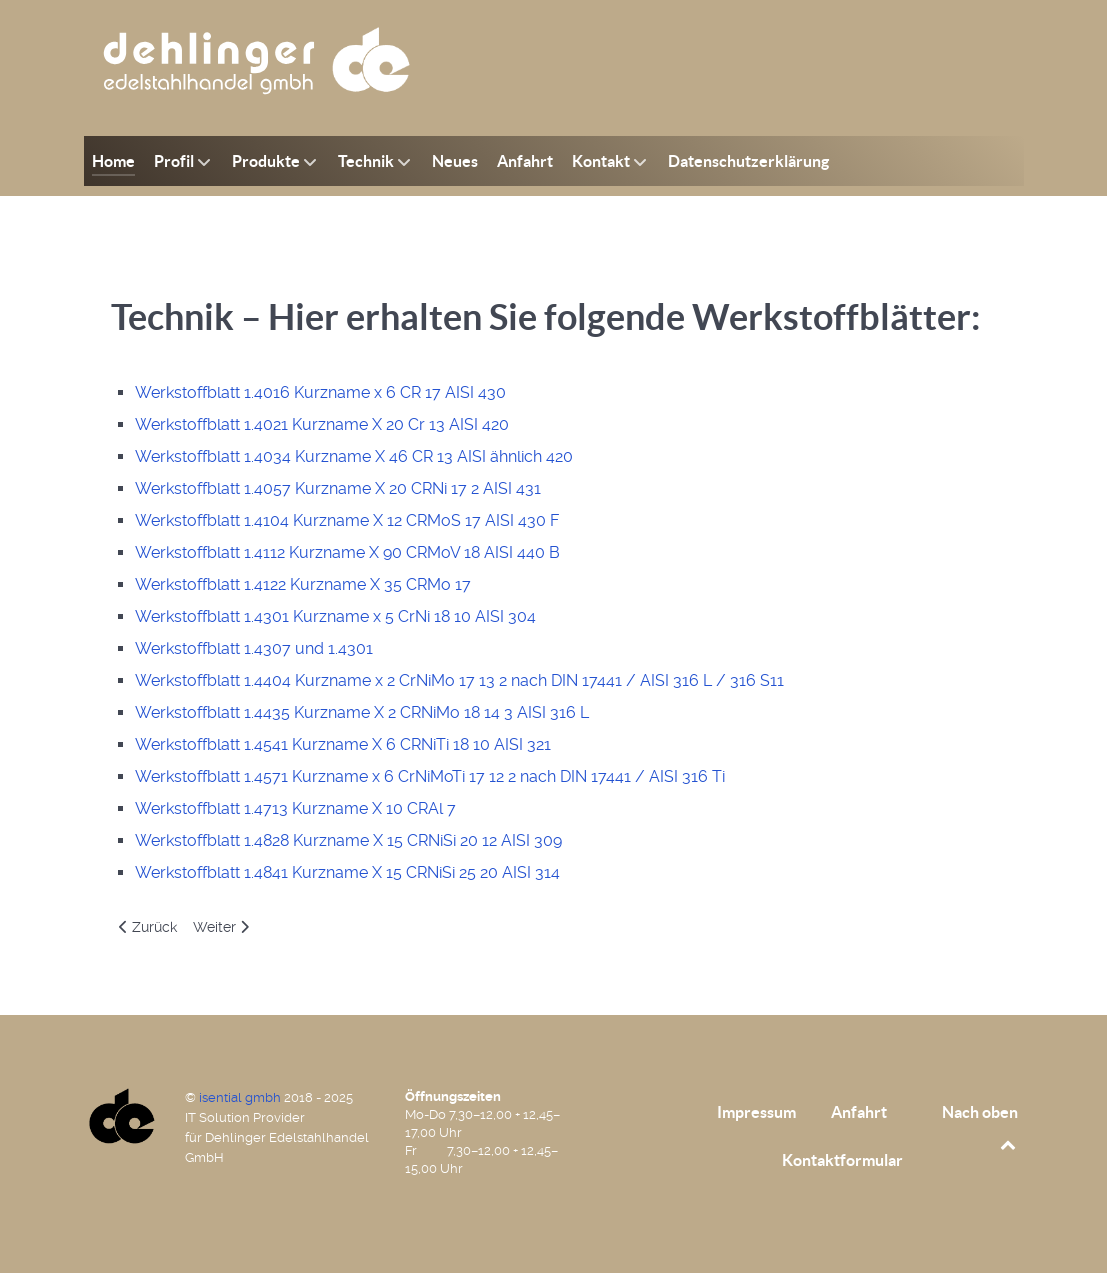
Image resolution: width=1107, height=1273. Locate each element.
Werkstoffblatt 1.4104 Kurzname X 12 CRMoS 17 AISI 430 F (347, 520)
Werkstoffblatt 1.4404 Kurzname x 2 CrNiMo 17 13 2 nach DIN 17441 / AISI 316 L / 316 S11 (459, 680)
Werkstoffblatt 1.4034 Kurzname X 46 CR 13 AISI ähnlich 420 (354, 456)
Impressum (756, 1112)
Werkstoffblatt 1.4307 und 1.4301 (254, 648)
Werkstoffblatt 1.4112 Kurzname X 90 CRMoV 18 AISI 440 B (347, 552)
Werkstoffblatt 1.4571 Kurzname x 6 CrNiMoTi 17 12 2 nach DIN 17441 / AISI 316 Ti (430, 776)
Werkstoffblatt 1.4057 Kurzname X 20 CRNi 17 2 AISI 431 (338, 488)
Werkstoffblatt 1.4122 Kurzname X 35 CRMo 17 (303, 584)
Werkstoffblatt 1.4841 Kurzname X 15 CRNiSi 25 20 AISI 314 (347, 872)
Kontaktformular (842, 1160)
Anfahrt (859, 1112)
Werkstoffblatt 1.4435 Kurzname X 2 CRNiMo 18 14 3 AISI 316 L (362, 712)
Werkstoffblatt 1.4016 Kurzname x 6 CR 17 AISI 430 (320, 392)
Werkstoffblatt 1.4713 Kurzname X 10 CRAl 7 (295, 808)
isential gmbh (241, 1097)
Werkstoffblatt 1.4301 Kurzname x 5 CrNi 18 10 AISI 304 (335, 616)
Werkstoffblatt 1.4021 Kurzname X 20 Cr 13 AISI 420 (322, 424)
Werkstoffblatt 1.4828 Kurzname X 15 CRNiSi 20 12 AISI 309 (348, 840)
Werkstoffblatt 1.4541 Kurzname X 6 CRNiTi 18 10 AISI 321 (343, 744)
